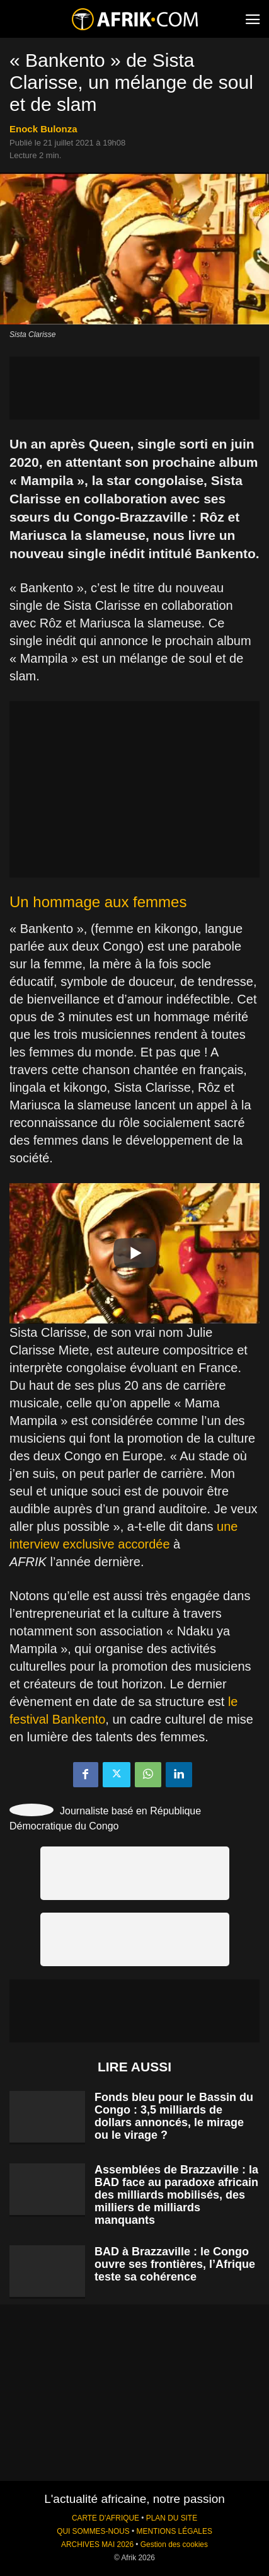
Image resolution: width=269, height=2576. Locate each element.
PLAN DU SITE (171, 2518)
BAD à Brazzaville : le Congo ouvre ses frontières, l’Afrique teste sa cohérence (174, 2264)
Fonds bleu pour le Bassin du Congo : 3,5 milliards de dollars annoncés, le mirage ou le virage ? (173, 2116)
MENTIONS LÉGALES (174, 2531)
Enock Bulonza (43, 128)
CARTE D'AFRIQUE (105, 2518)
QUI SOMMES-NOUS (93, 2531)
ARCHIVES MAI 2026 (97, 2544)
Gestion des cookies (174, 2544)
